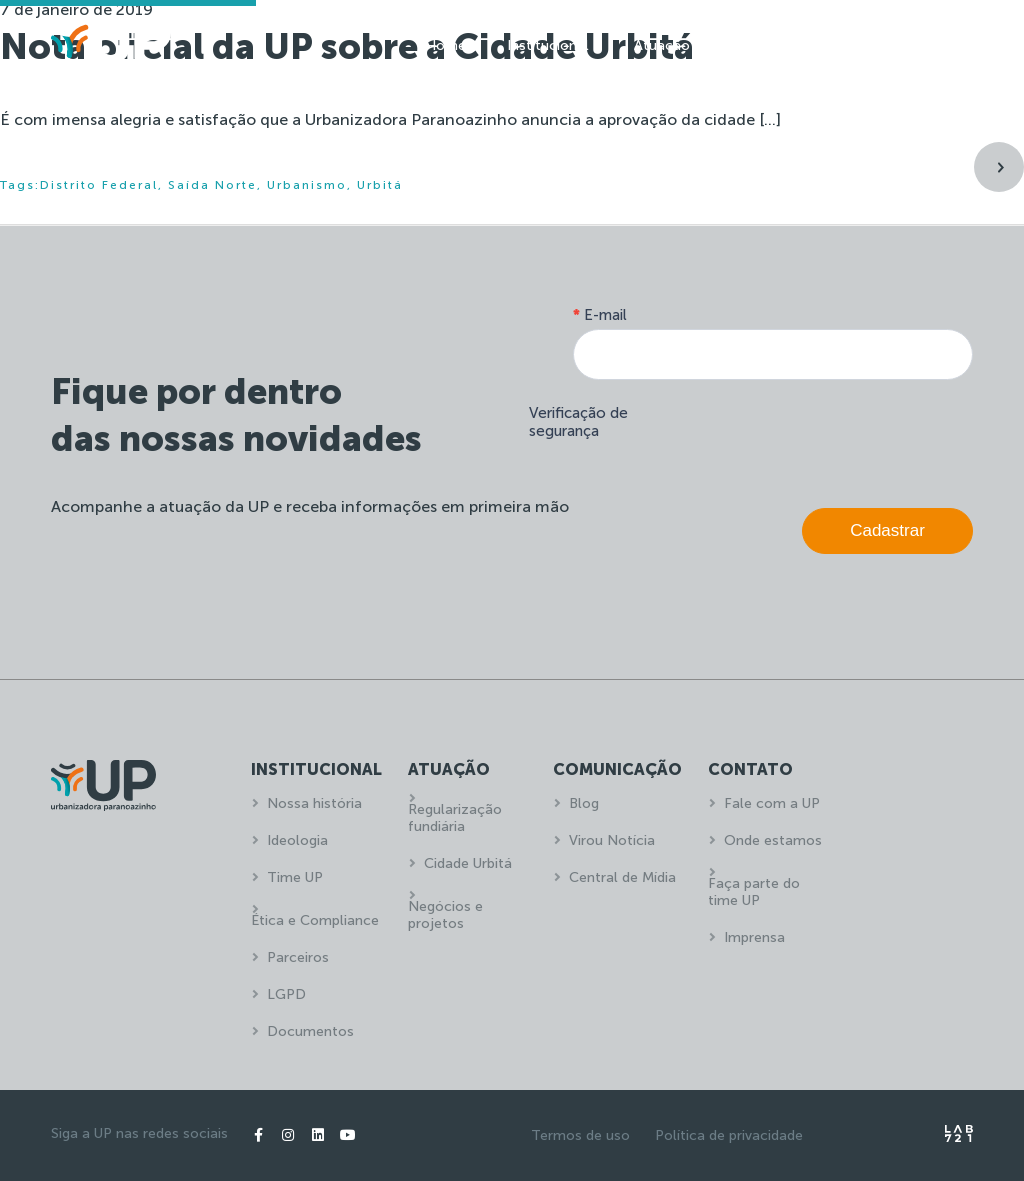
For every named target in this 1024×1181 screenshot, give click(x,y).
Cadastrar (887, 530)
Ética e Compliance (315, 920)
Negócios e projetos (445, 915)
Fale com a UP (772, 803)
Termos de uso (580, 1135)
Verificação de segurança (578, 422)
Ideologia (297, 840)
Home (445, 45)
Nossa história (314, 803)
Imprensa (754, 937)
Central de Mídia (622, 877)
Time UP (295, 877)
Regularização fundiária (455, 818)
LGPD (286, 994)
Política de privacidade (729, 1135)
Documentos (310, 1031)
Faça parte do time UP (754, 892)
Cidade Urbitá (468, 863)
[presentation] (821, 439)
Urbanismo (307, 185)
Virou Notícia (612, 840)
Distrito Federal (99, 185)
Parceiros (298, 957)
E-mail (600, 315)
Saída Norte (212, 185)
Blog (584, 803)
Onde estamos (773, 840)
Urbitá (380, 185)
